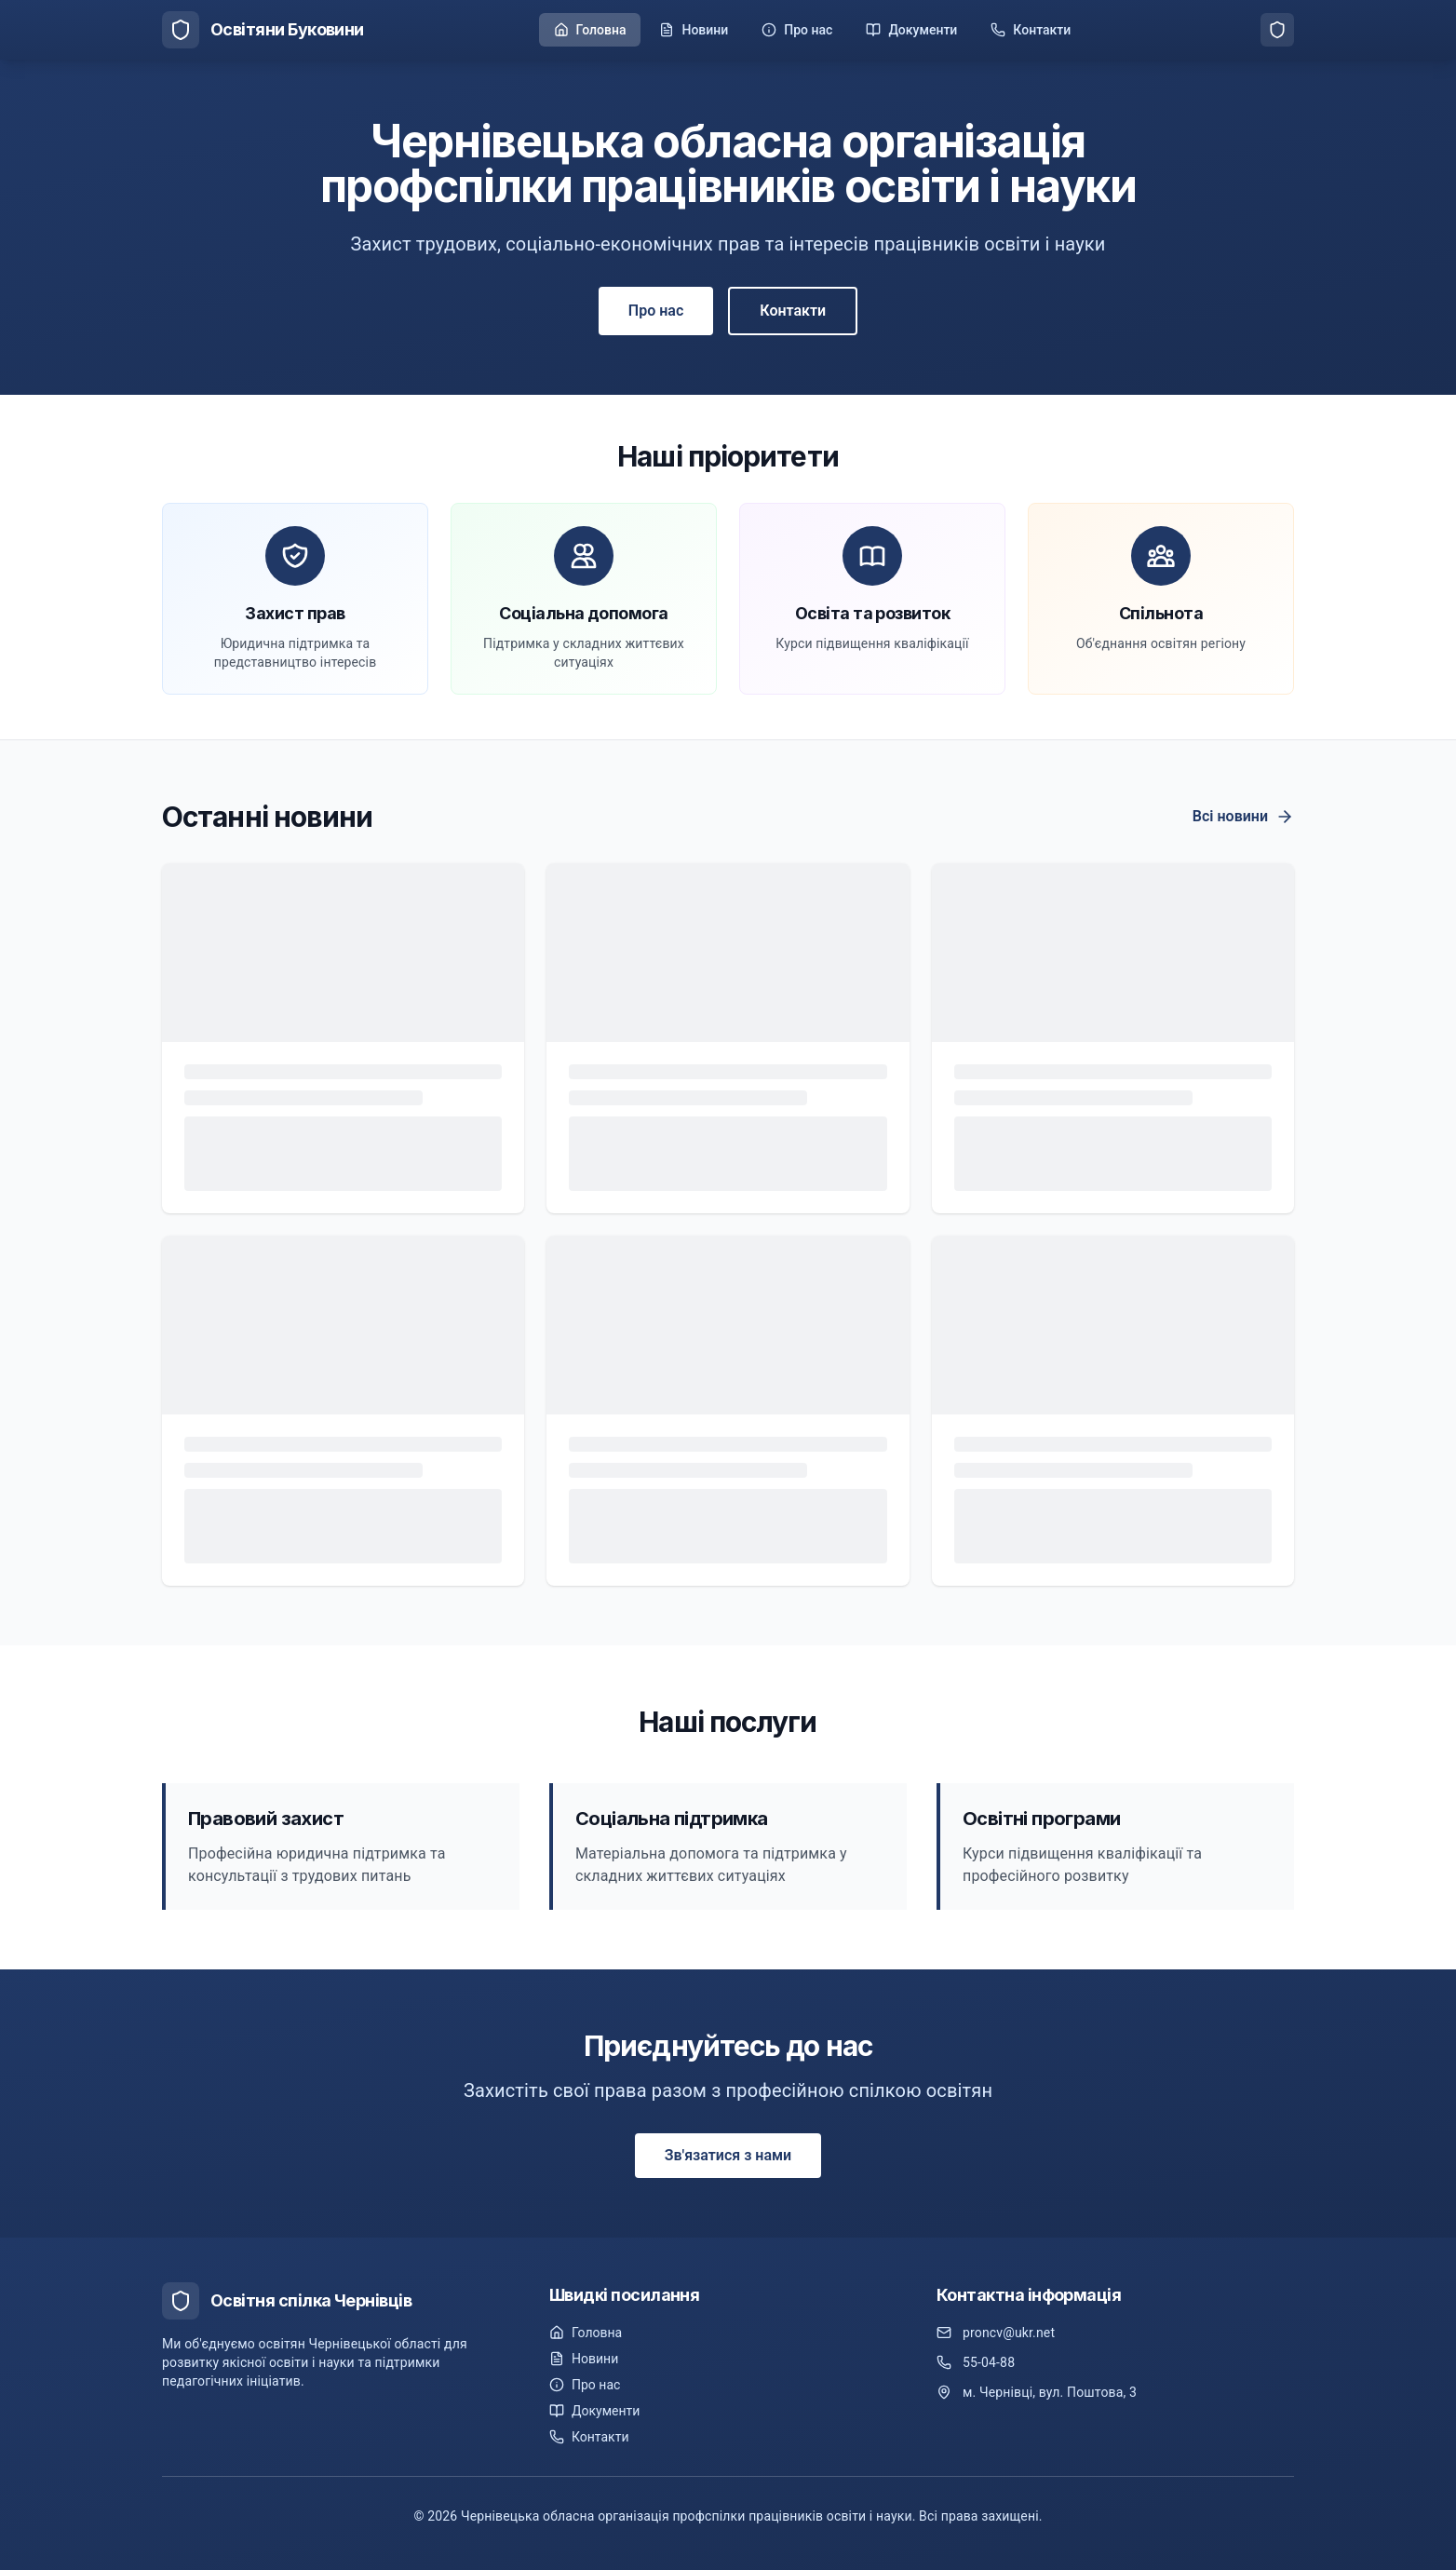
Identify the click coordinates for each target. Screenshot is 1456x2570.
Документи (594, 2410)
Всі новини (1243, 816)
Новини (583, 2358)
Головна (585, 2332)
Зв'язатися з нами (728, 2155)
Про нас (655, 310)
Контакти (793, 310)
